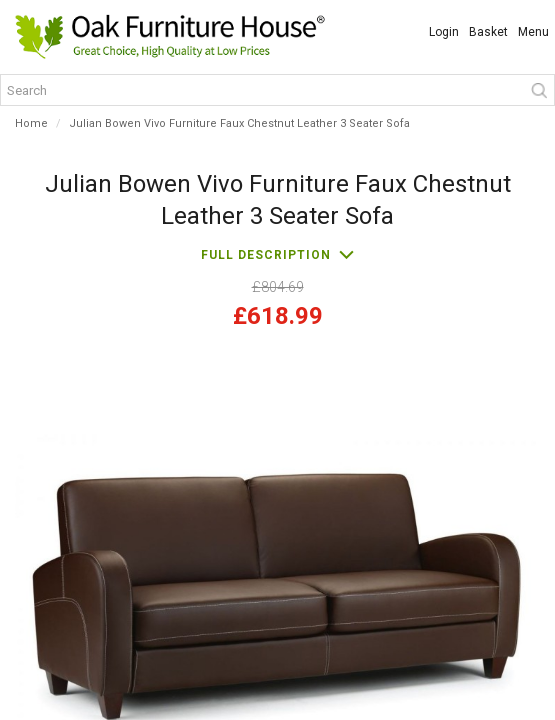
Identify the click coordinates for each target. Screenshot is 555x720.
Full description (266, 255)
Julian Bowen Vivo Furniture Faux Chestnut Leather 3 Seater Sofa (239, 123)
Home (31, 123)
